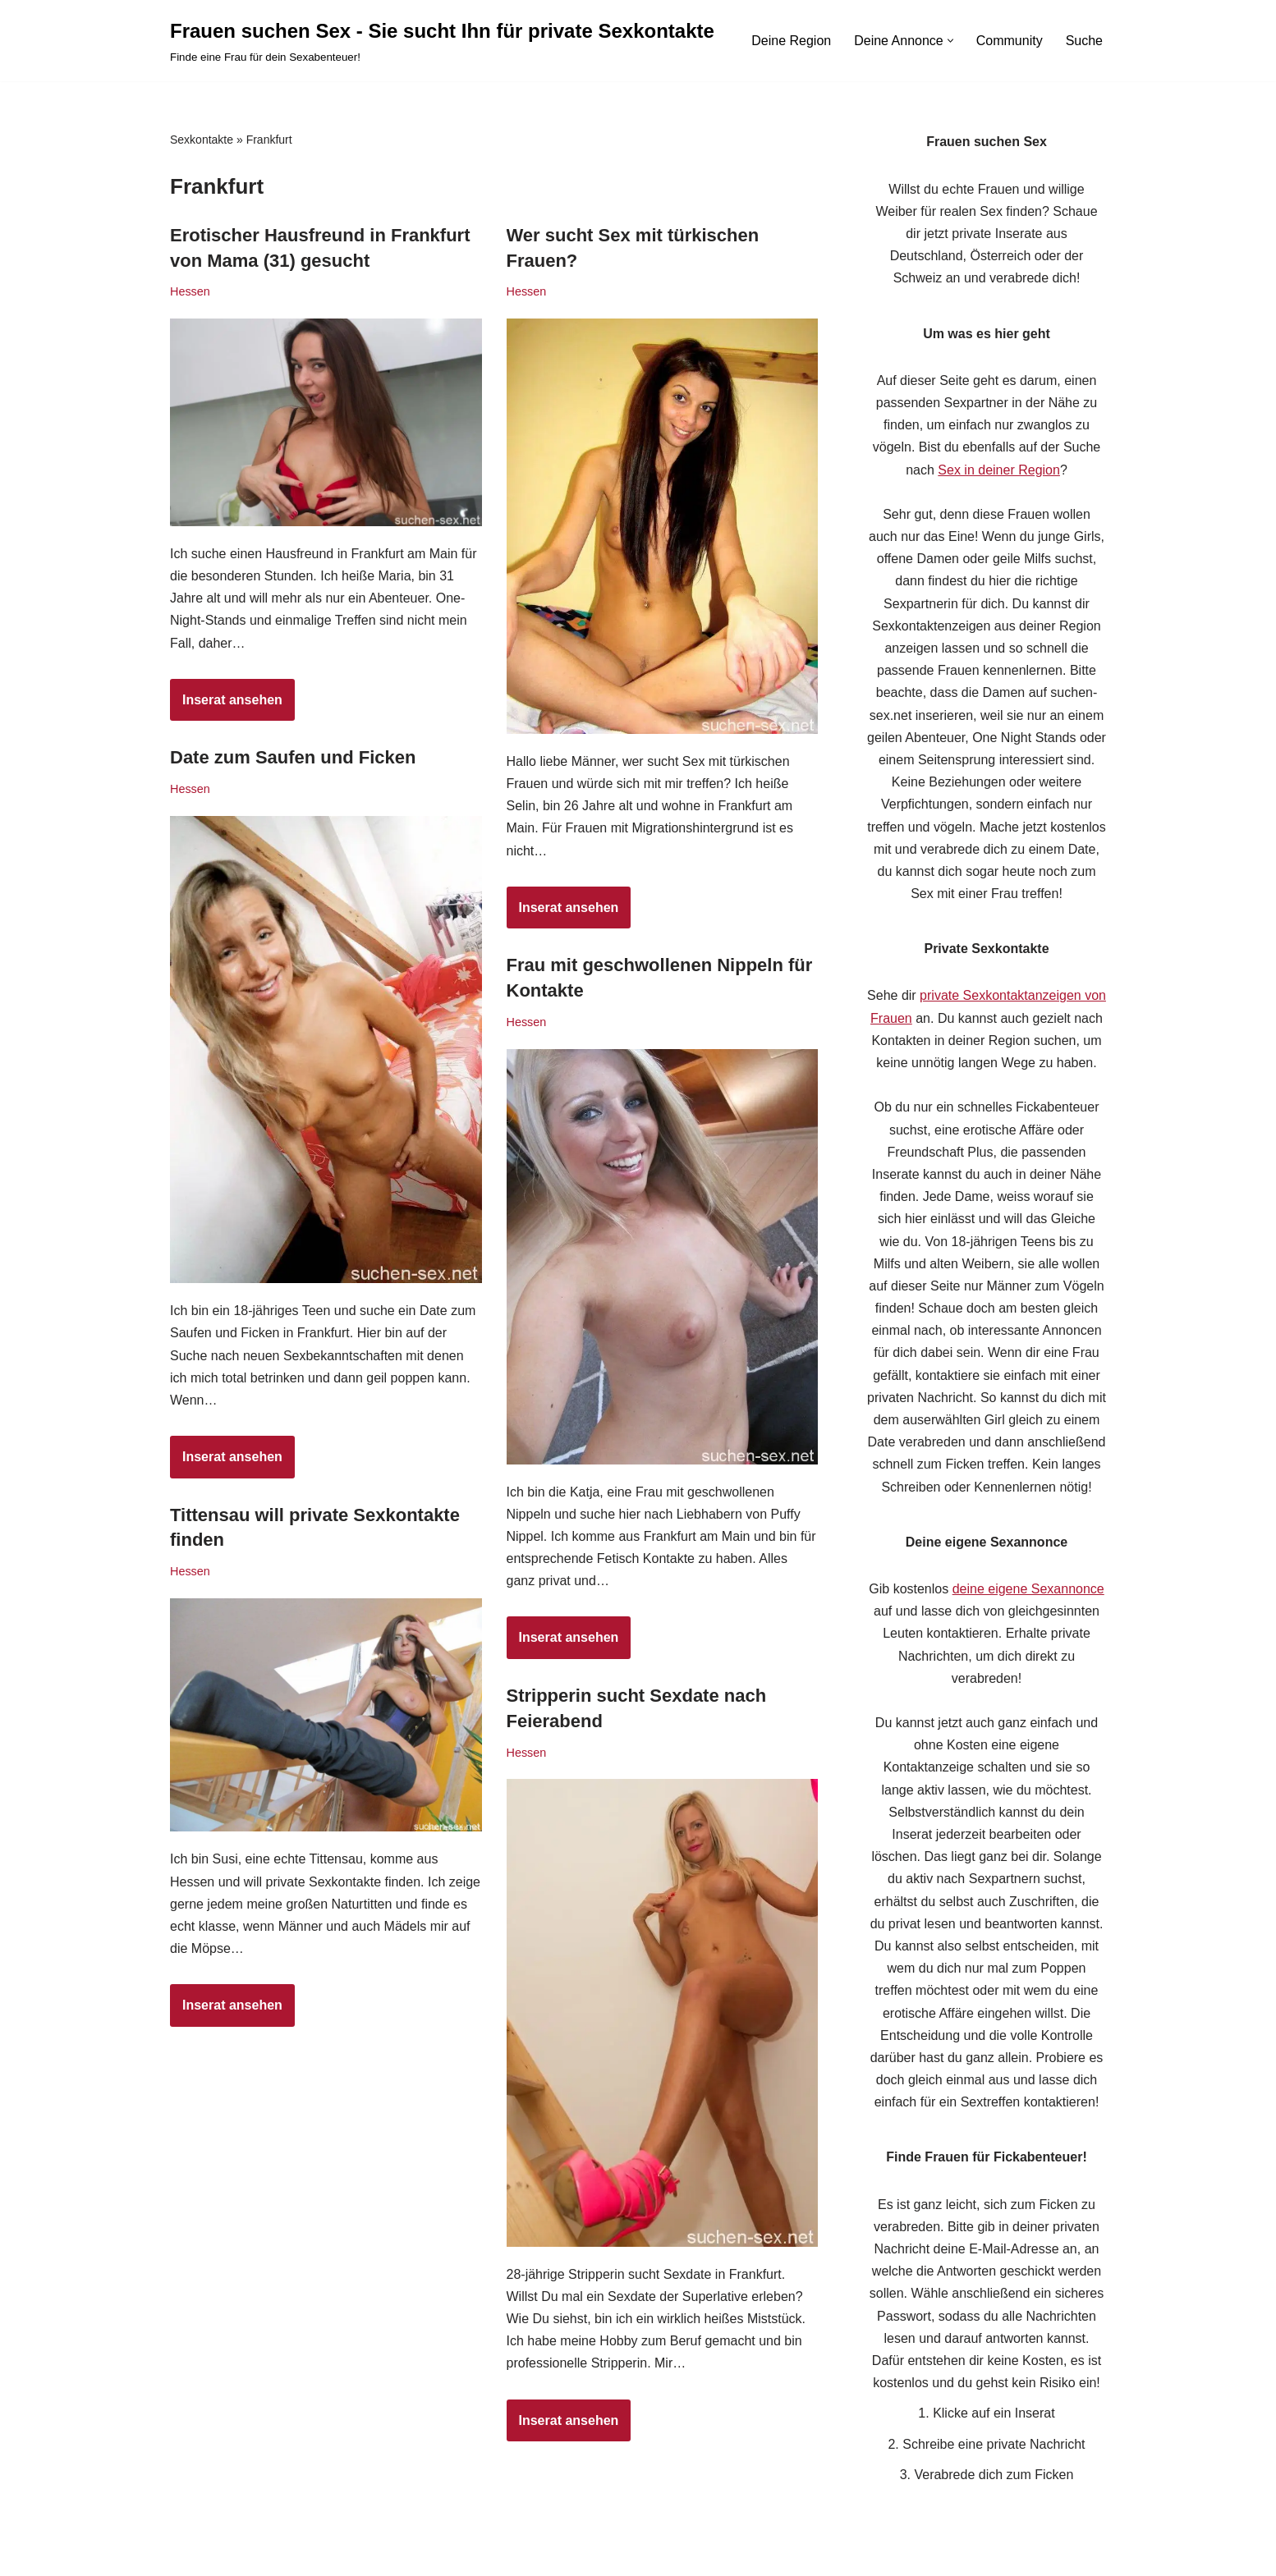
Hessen (190, 291)
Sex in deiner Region (999, 470)
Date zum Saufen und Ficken (293, 757)
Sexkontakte (201, 139)
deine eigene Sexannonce (1028, 1589)
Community (1009, 41)
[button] (950, 41)
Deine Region (791, 41)
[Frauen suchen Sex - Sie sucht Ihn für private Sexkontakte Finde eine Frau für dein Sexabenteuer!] (442, 40)
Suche (1084, 41)
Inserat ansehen (226, 705)
